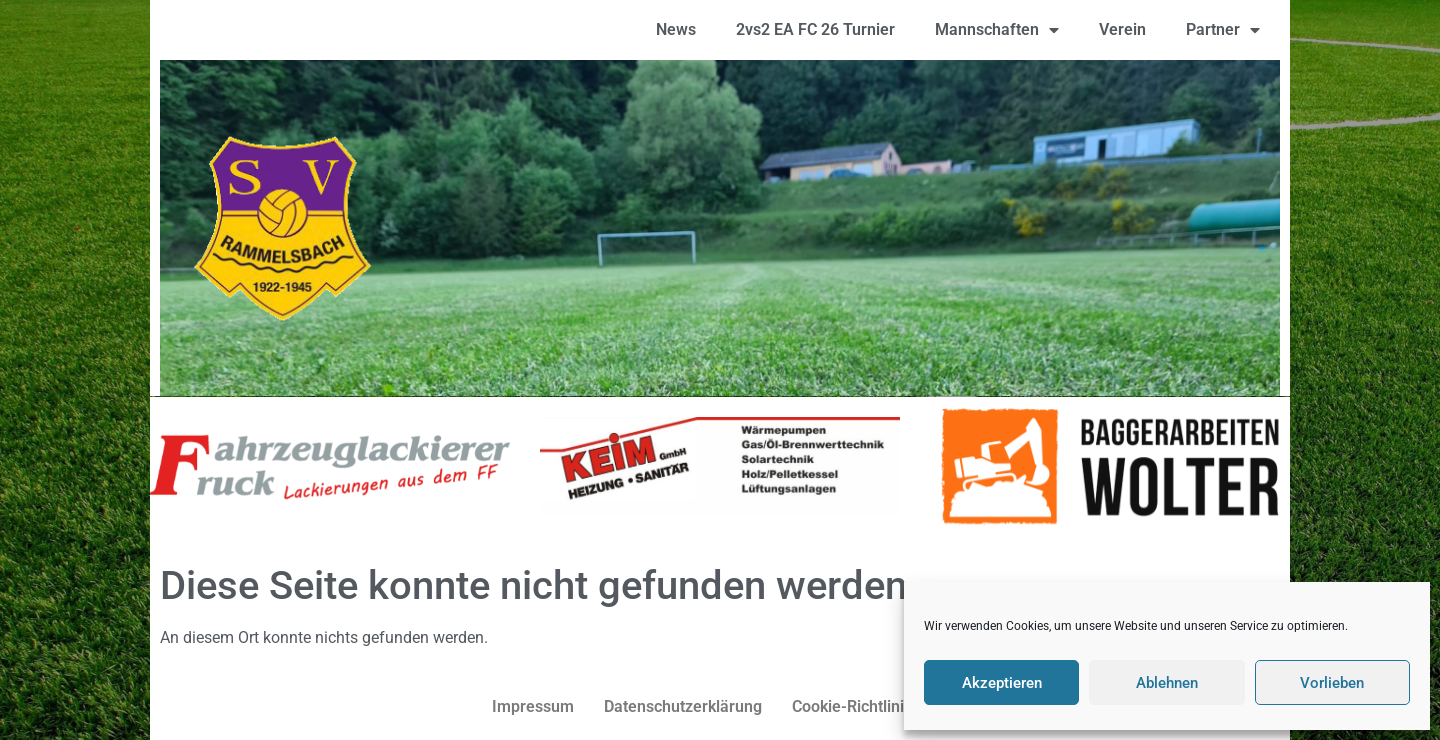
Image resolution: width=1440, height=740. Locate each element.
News (676, 29)
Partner (1223, 30)
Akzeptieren (1002, 683)
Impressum (533, 706)
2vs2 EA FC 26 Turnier (815, 29)
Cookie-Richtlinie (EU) (870, 706)
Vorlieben (1332, 683)
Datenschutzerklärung (683, 706)
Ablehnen (1167, 683)
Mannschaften (997, 30)
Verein (1122, 29)
